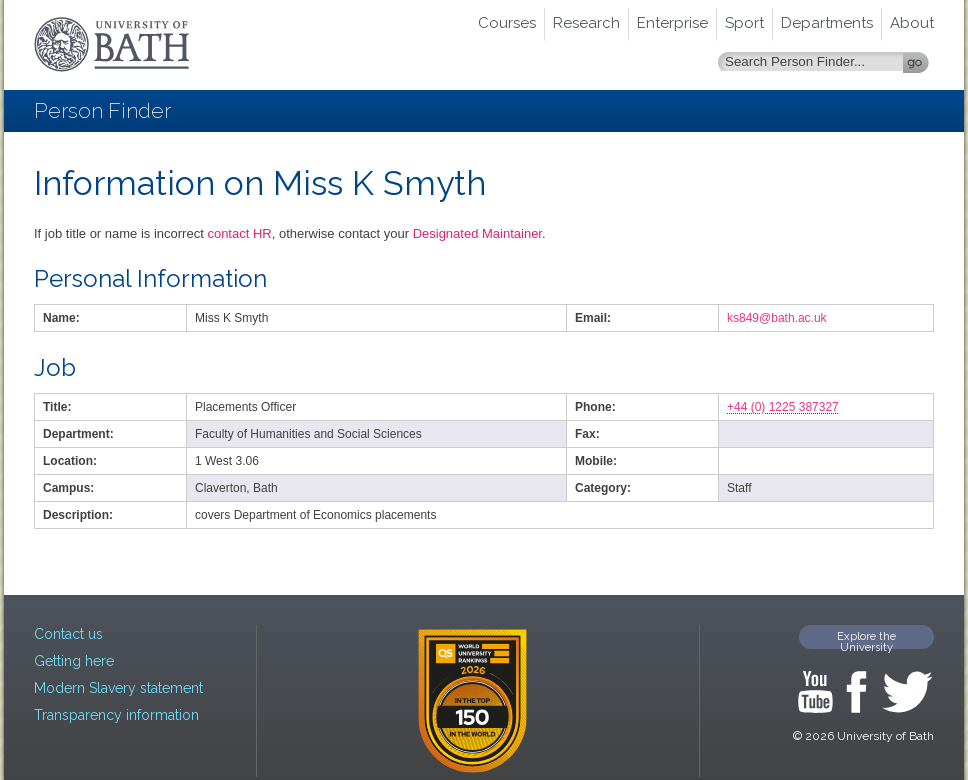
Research (586, 23)
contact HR (239, 233)
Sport (744, 23)
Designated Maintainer (477, 233)
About (912, 23)
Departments (827, 23)
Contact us (68, 634)
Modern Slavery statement (118, 688)
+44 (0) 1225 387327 (783, 407)
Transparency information (116, 715)
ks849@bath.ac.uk (777, 318)
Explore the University (866, 639)
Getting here (74, 661)
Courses (507, 23)
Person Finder (102, 110)
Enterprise (672, 23)
